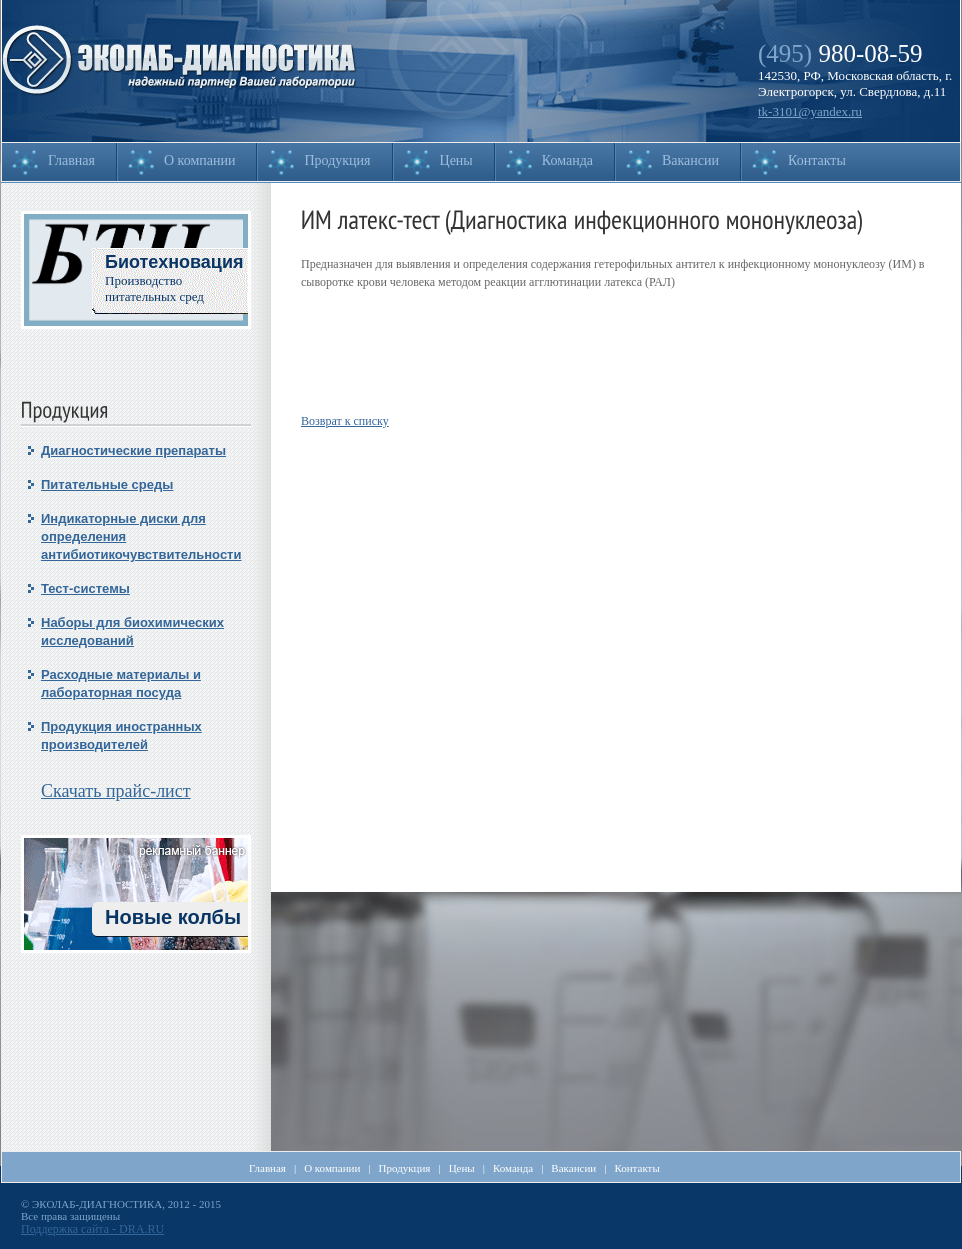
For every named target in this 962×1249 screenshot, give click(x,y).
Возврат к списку (345, 421)
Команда (567, 160)
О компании (199, 160)
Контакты (817, 160)
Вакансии (690, 160)
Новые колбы (173, 917)
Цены (456, 160)
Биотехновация (174, 262)
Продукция (337, 160)
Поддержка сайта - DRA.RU (92, 1229)
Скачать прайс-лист (116, 791)
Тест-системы (85, 588)
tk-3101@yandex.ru (810, 111)
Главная (71, 160)
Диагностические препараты (133, 450)
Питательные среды (107, 484)
